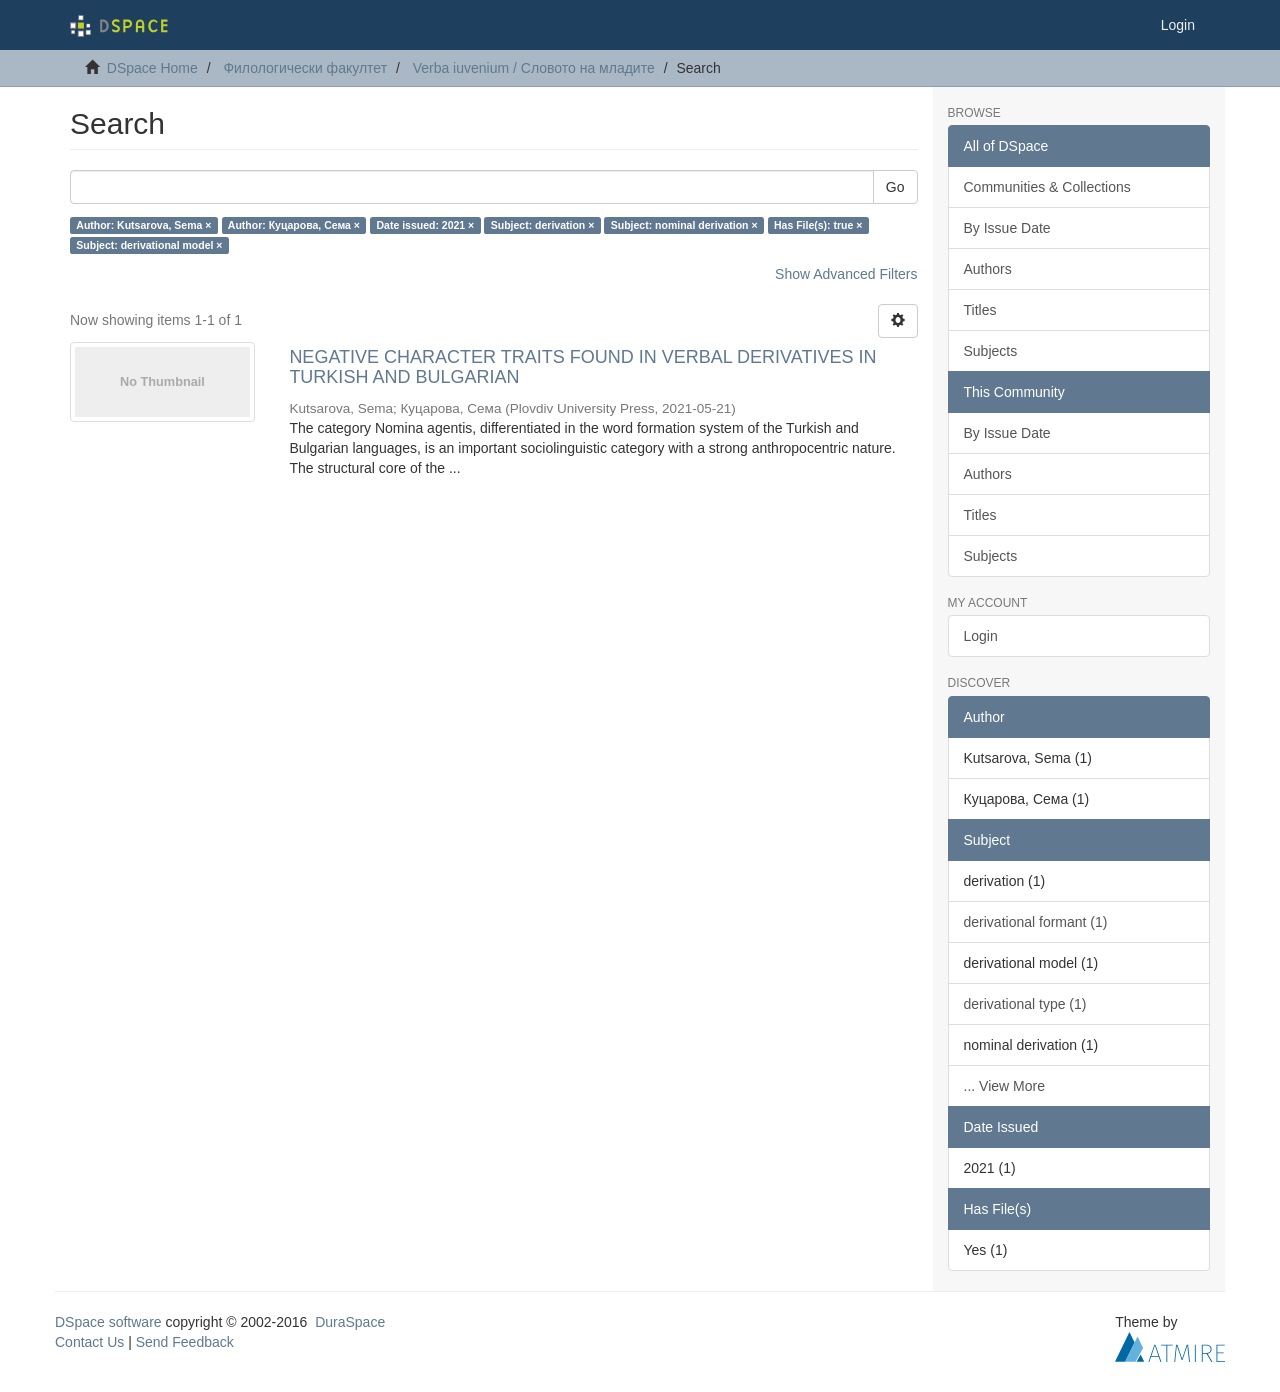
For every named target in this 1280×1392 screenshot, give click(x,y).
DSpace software (108, 1322)
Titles (980, 310)
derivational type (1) (1025, 1004)
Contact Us (89, 1342)
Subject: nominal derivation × (684, 225)
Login (981, 636)
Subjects (991, 351)
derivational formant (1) (1036, 922)
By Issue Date (1007, 228)
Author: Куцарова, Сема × (294, 225)
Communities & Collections (1047, 187)
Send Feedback (185, 1342)
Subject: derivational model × (149, 245)
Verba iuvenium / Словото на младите (534, 68)
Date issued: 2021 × (425, 225)
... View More (1004, 1086)
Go (895, 187)
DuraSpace (350, 1322)
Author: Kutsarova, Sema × (143, 225)
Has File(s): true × (818, 225)
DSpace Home (152, 68)
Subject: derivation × (543, 225)
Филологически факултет (305, 68)
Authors (988, 269)
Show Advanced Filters (846, 274)
